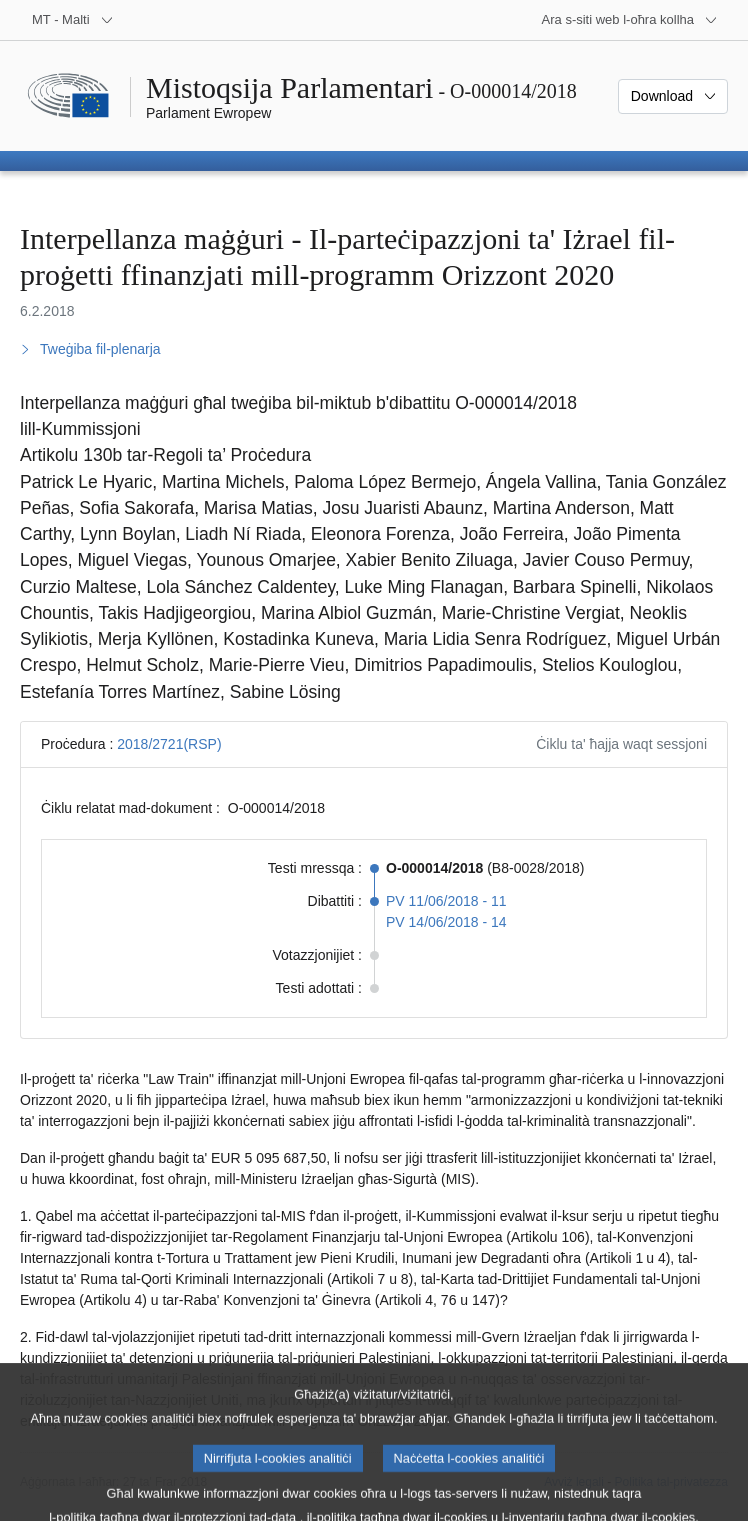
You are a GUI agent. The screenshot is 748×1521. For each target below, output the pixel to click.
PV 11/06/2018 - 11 (446, 901)
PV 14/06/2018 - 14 (446, 922)
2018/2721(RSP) (169, 744)
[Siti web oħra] (630, 20)
